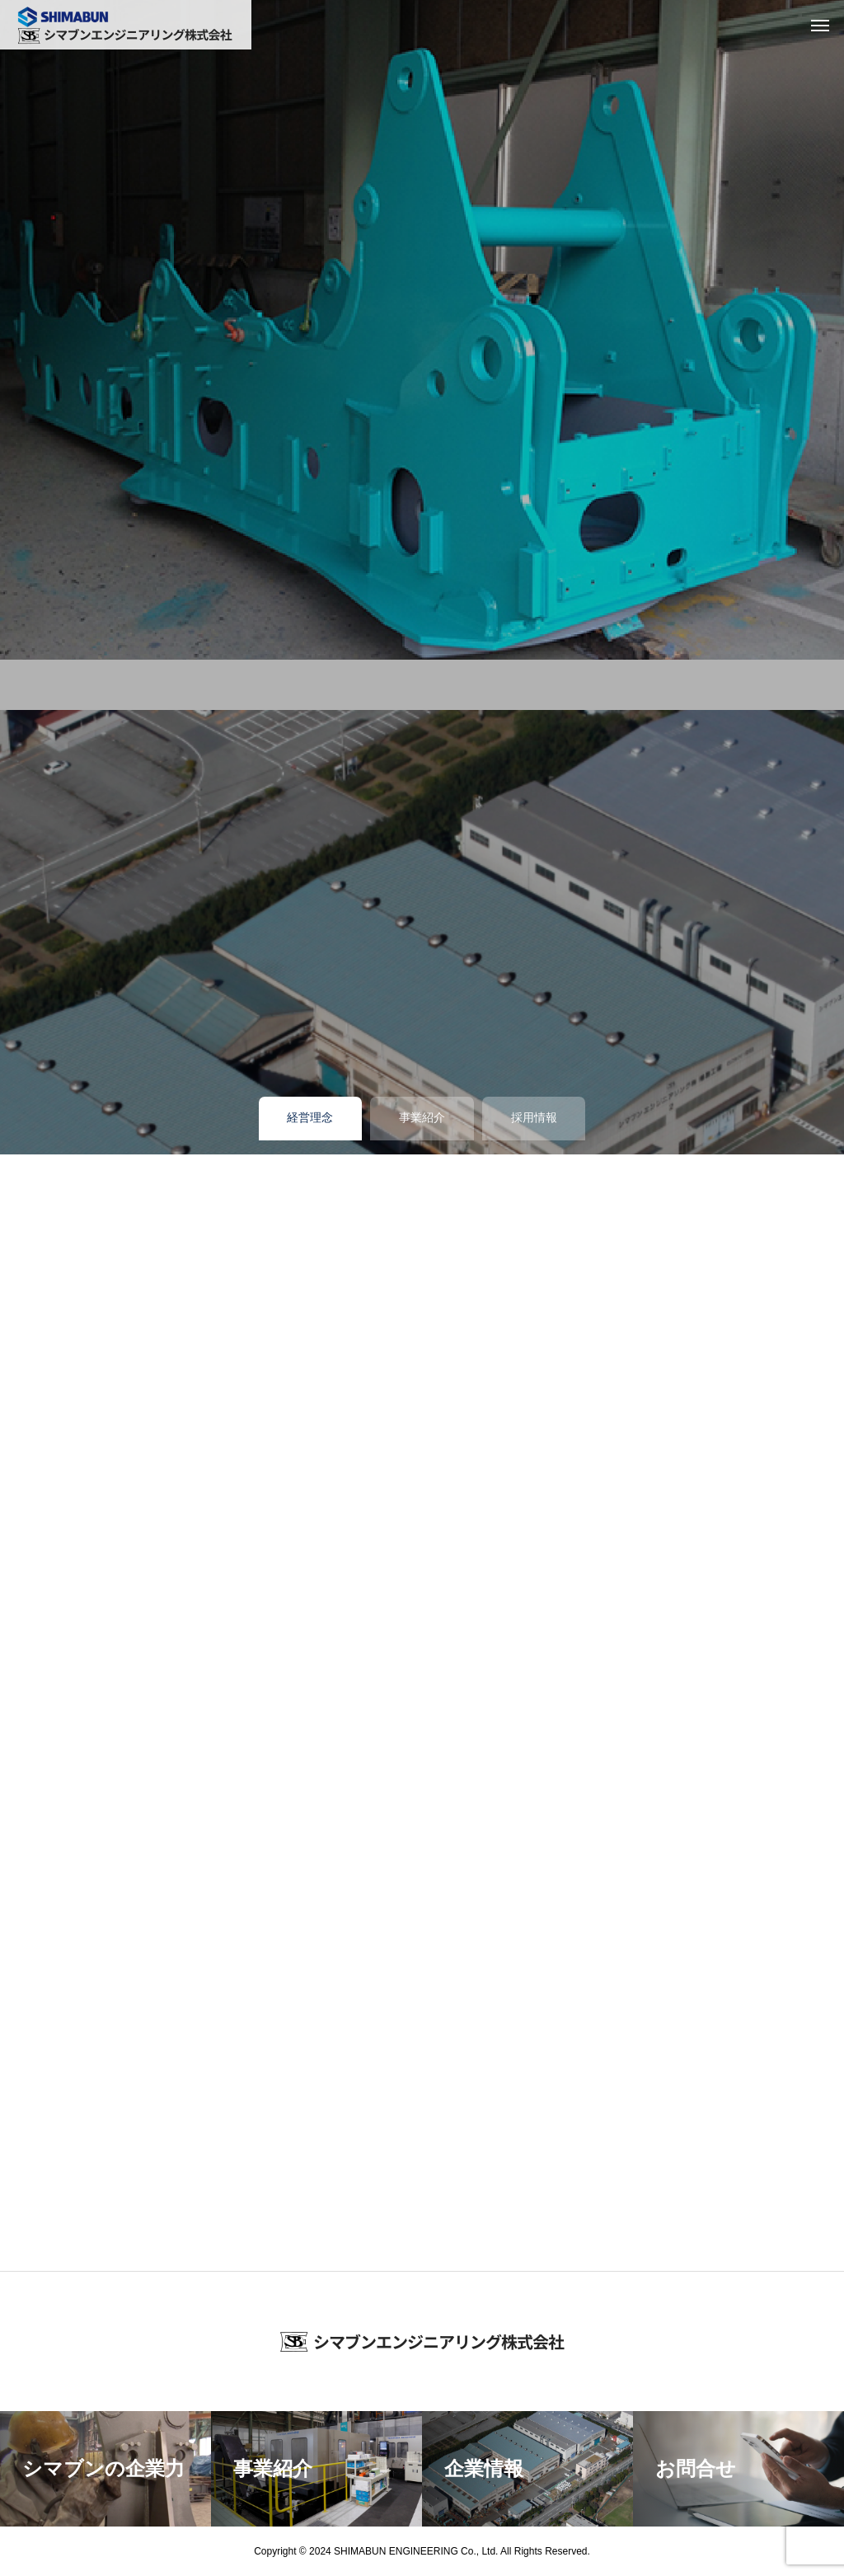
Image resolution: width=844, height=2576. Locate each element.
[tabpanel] (422, 330)
